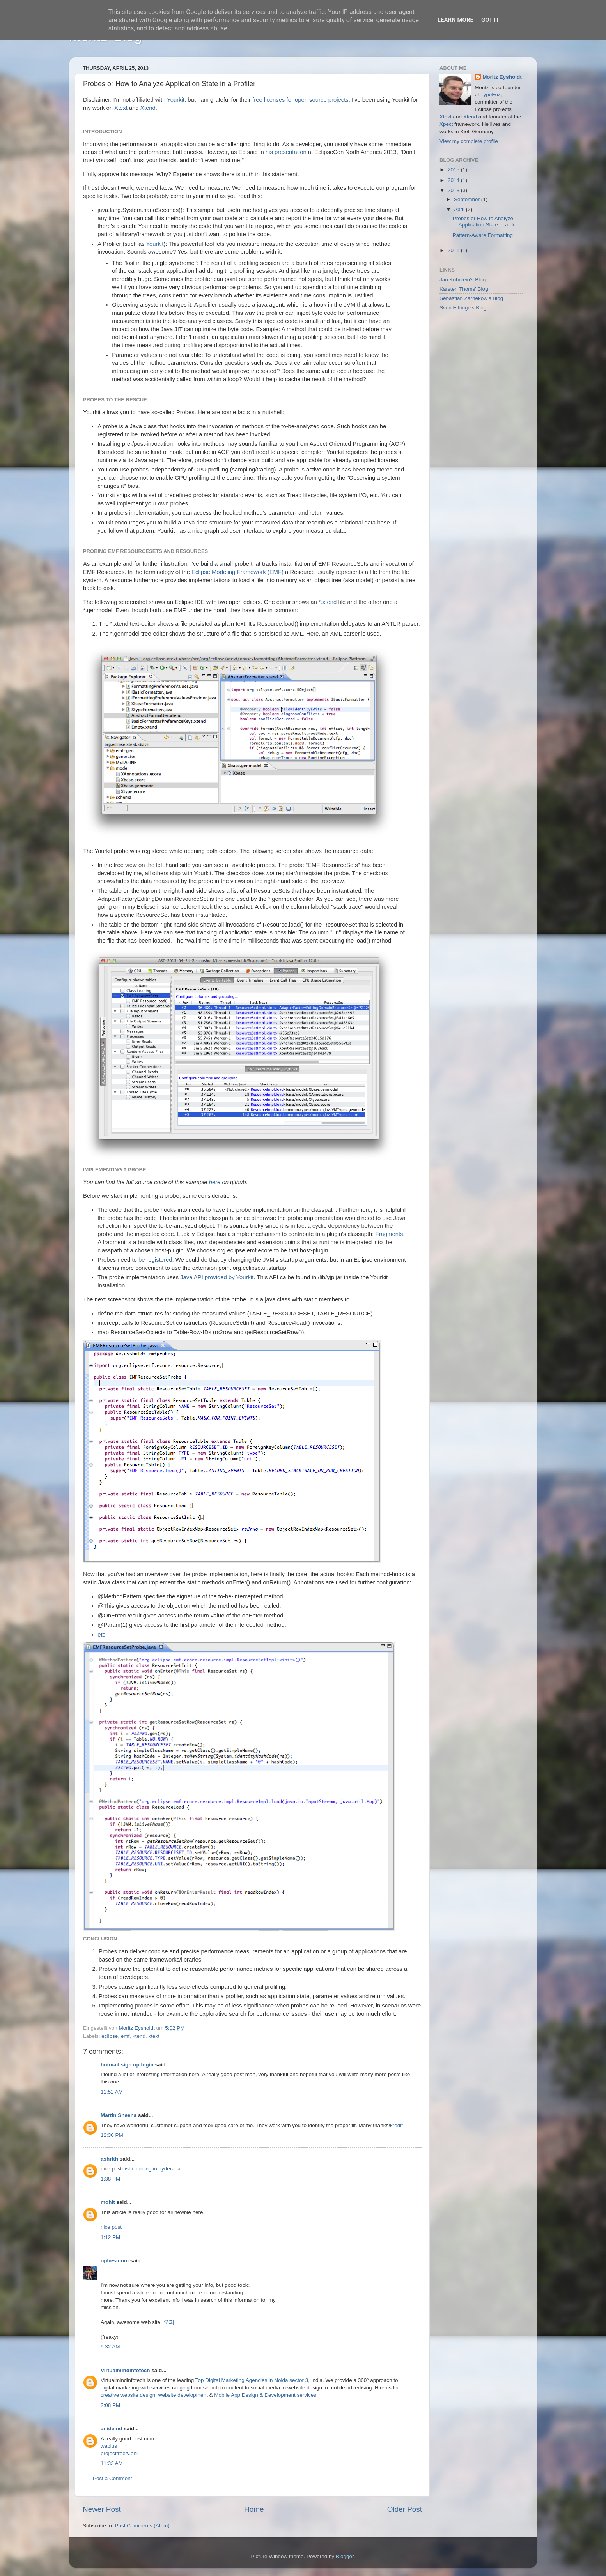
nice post (111, 2227)
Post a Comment (112, 2478)
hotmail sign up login (127, 2065)
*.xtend (328, 602)
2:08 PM (110, 2405)
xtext (153, 2036)
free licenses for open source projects (300, 100)
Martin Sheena (118, 2115)
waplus (109, 2446)
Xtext (121, 108)
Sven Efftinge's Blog (462, 308)
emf (125, 2036)
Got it (490, 19)
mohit (108, 2202)
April (460, 209)
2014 (454, 180)
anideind (111, 2428)
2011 (454, 250)
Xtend (148, 108)
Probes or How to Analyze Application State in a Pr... (486, 221)
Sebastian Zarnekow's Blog (471, 298)
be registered (155, 1260)
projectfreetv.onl (119, 2453)
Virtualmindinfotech (125, 2370)
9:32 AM (110, 2347)
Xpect (446, 124)
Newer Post (102, 2509)
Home (254, 2509)
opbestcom (115, 2260)
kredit (396, 2125)
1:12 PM (110, 2237)
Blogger (345, 2556)
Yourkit (175, 100)
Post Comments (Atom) (142, 2525)
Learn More (455, 19)
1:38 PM (110, 2179)
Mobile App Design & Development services (265, 2395)
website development (183, 2395)
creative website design (128, 2395)
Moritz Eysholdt (502, 77)
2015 (454, 170)
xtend (139, 2036)
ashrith (109, 2159)
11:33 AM (112, 2463)
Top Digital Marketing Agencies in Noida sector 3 (251, 2380)
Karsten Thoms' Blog (463, 289)
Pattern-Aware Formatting (483, 235)
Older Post (404, 2509)
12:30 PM (112, 2135)
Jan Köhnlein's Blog (462, 279)
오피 (168, 2322)
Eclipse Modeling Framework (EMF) (237, 572)
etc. (102, 1634)
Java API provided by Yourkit (216, 1277)
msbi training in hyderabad (152, 2169)
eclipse (109, 2036)
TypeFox (490, 94)
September (467, 199)
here (215, 1182)
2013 (454, 190)
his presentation (286, 152)
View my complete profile (468, 141)
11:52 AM (112, 2092)
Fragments (389, 1234)
